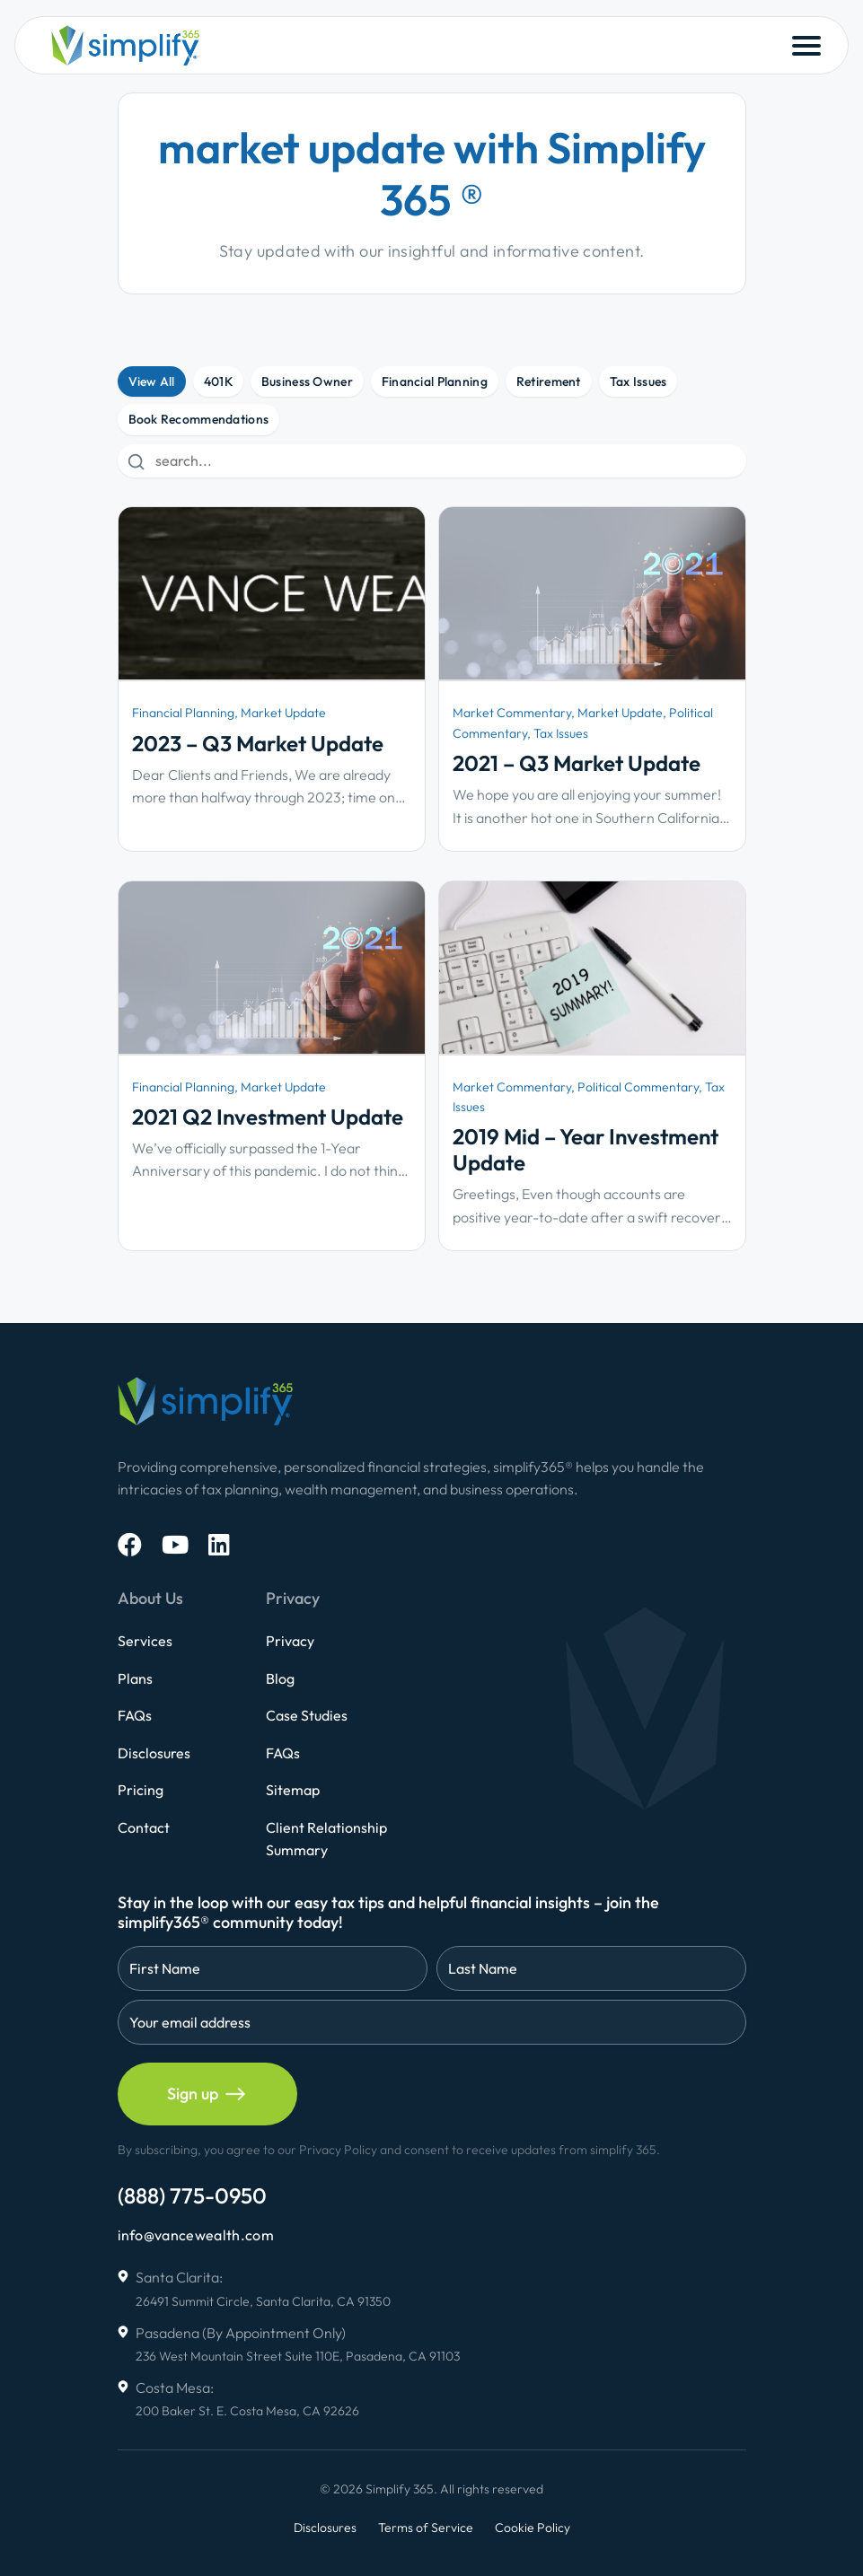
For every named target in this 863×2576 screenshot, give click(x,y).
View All (151, 381)
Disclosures (154, 1753)
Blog (280, 1678)
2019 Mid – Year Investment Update (585, 1149)
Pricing (140, 1790)
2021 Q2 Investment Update (267, 1116)
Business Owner (307, 381)
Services (145, 1641)
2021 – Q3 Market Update (576, 762)
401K (218, 381)
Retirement (548, 381)
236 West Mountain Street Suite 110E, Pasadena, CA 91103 (298, 2356)
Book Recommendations (198, 419)
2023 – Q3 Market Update (257, 743)
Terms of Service (425, 2527)
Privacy (290, 1641)
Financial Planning (435, 381)
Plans (135, 1678)
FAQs (135, 1715)
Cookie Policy (532, 2527)
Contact (144, 1827)
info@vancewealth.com (196, 2235)
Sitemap (293, 1790)
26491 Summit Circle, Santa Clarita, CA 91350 (263, 2301)
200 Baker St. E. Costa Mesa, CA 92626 (247, 2411)
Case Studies (307, 1715)
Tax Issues (638, 381)
